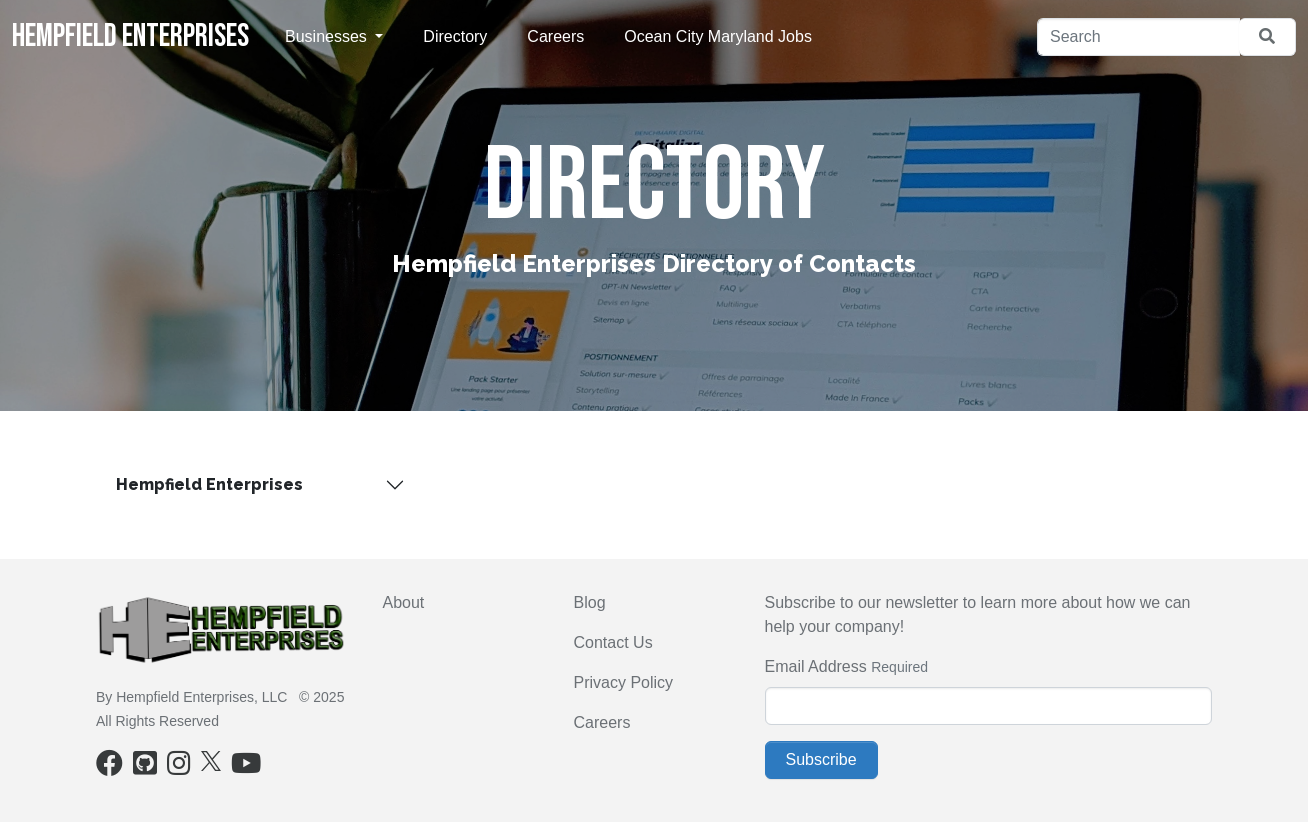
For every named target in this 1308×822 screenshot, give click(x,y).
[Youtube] (246, 767)
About (404, 602)
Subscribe (821, 759)
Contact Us (613, 642)
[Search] (1138, 37)
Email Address (816, 666)
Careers (555, 36)
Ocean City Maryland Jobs (718, 36)
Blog (590, 602)
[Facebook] (109, 767)
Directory (455, 36)
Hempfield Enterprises (130, 36)
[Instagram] (179, 767)
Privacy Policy (624, 682)
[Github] (145, 767)
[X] (211, 760)
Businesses (328, 36)
